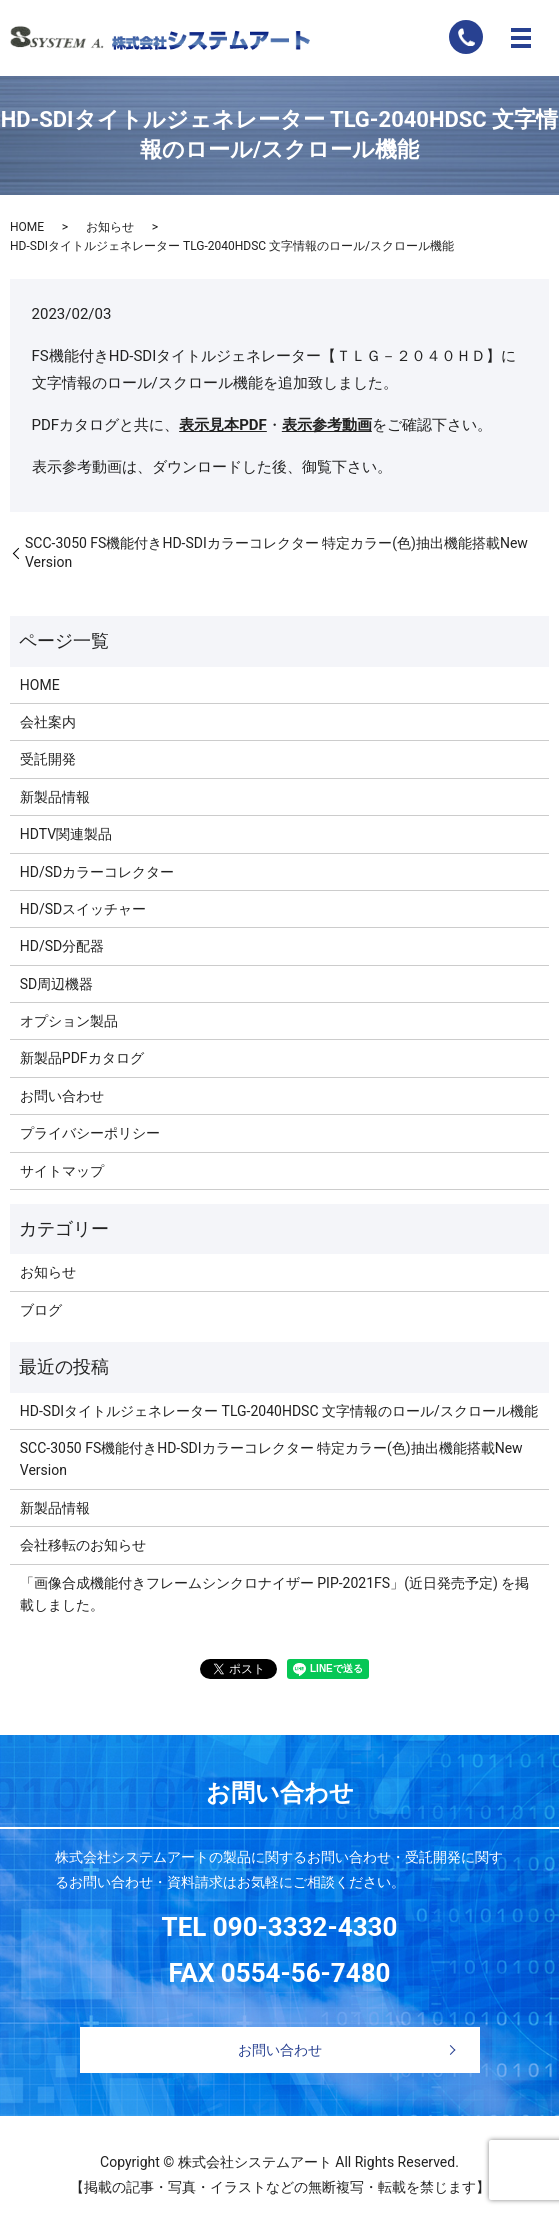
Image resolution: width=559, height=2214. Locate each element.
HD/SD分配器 (62, 946)
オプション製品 (69, 1021)
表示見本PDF (223, 425)
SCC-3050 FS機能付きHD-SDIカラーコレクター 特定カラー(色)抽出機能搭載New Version (276, 553)
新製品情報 (55, 797)
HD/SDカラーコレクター (97, 872)
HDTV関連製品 (66, 834)
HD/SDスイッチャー (83, 909)
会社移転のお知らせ (83, 1545)
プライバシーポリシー (90, 1133)
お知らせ (110, 227)
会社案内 (48, 722)
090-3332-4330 (305, 1927)
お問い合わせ (62, 1096)
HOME (27, 227)
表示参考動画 (327, 425)
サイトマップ (62, 1171)
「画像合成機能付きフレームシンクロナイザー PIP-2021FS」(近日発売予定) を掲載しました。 (274, 1594)
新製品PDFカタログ (82, 1058)
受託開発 (48, 759)
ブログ (41, 1310)
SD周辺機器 (57, 984)
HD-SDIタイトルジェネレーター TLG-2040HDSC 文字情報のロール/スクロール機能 (279, 1411)
